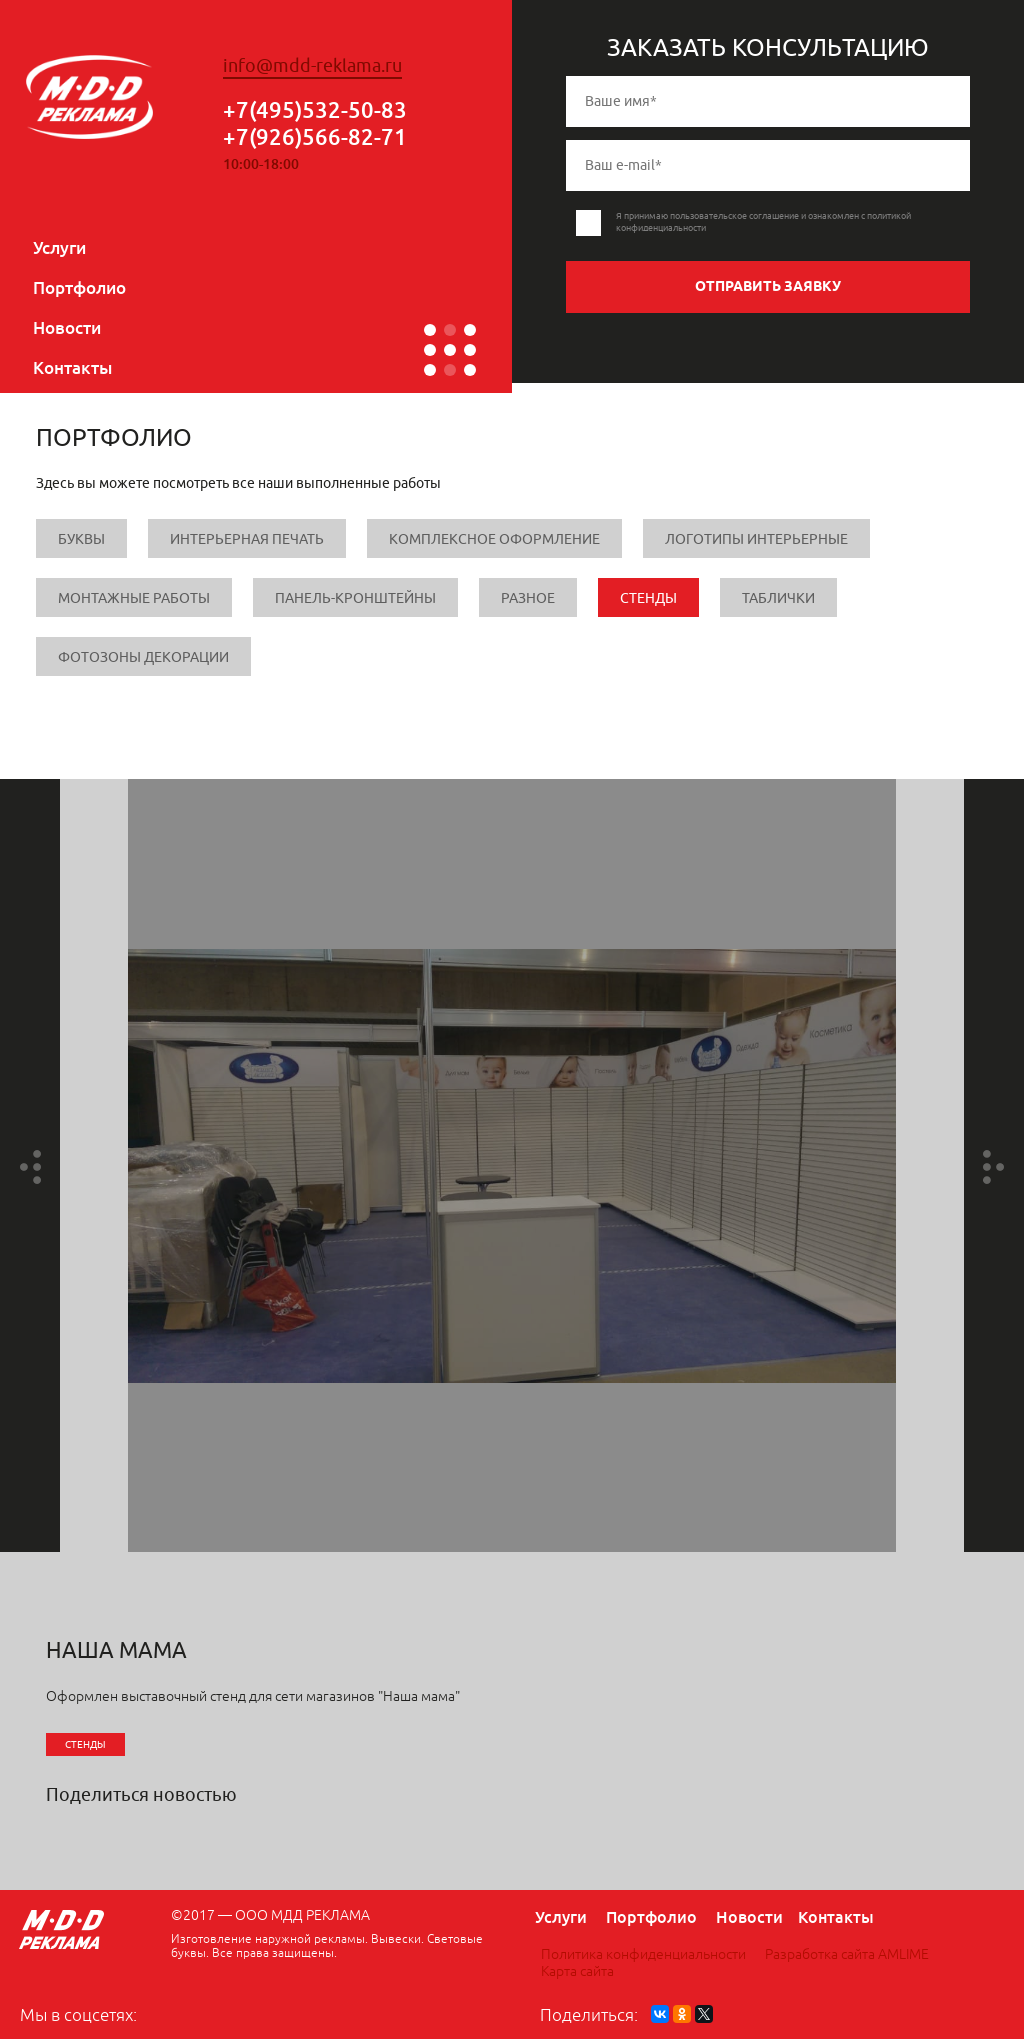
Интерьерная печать (247, 539)
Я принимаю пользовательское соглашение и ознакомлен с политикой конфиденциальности (763, 222)
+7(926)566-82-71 (315, 136)
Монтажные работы (134, 598)
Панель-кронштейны (355, 598)
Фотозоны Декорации (143, 657)
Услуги (59, 247)
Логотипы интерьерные (756, 539)
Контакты (72, 367)
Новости (67, 327)
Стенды (648, 598)
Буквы (81, 539)
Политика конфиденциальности (643, 1954)
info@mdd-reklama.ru (312, 66)
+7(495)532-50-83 (315, 109)
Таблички (778, 598)
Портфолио (79, 287)
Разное (528, 598)
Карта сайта (577, 1971)
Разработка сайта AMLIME (847, 1954)
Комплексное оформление (494, 539)
